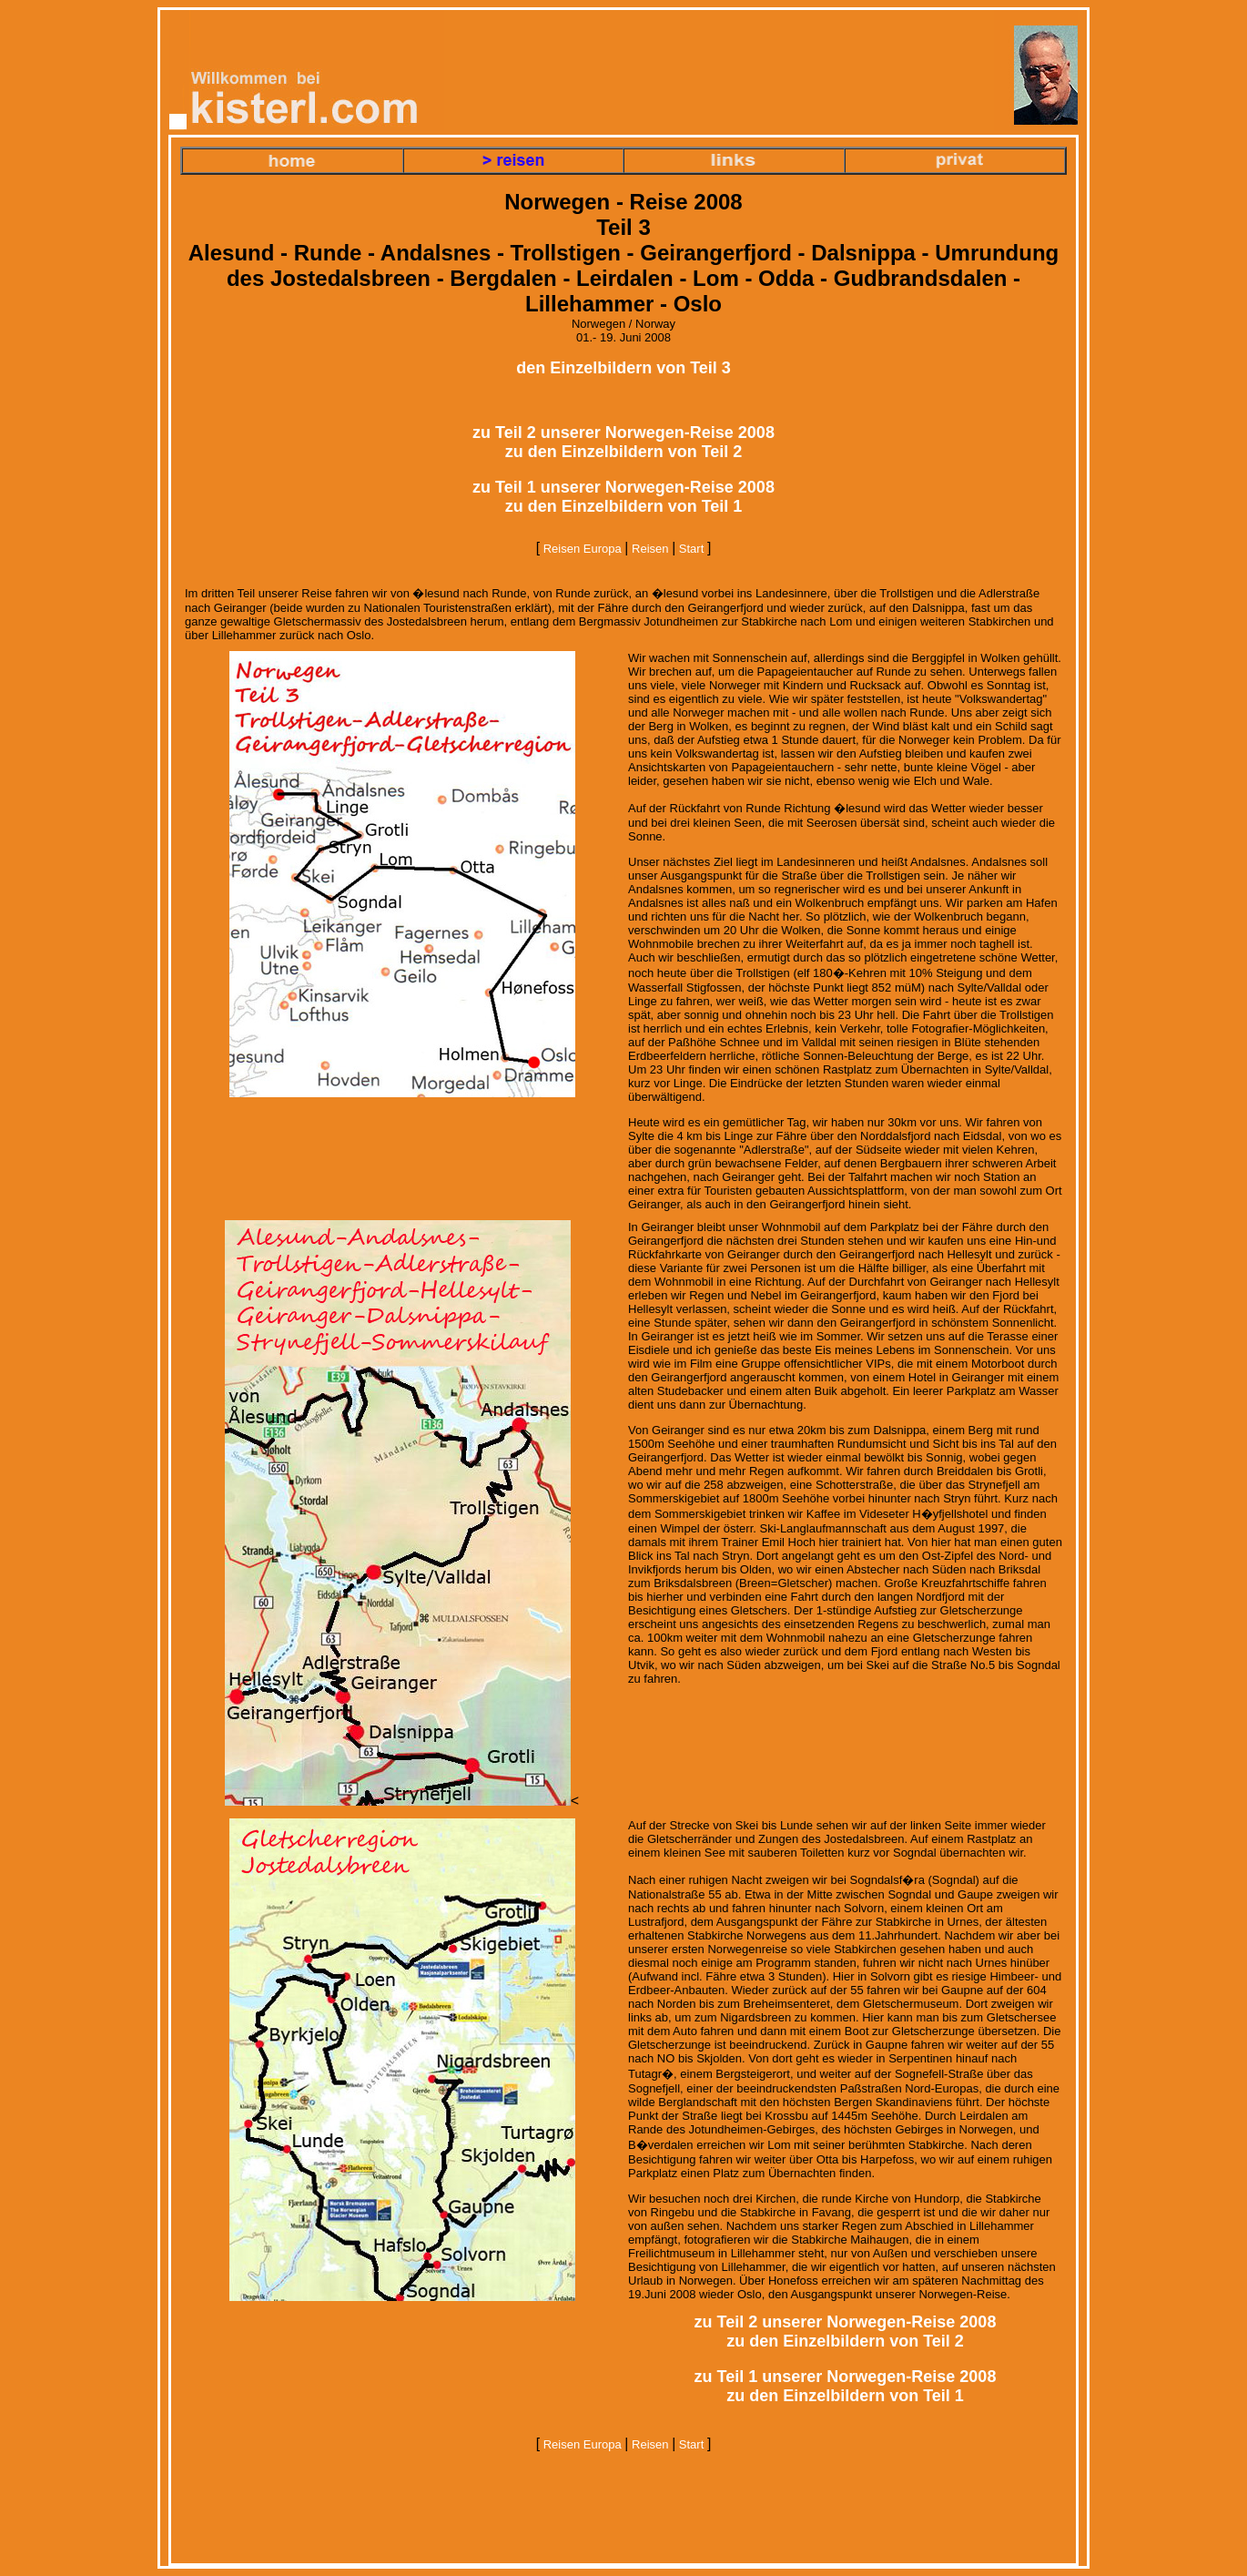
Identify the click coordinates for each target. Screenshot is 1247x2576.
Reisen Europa (582, 548)
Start (691, 548)
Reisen (650, 548)
